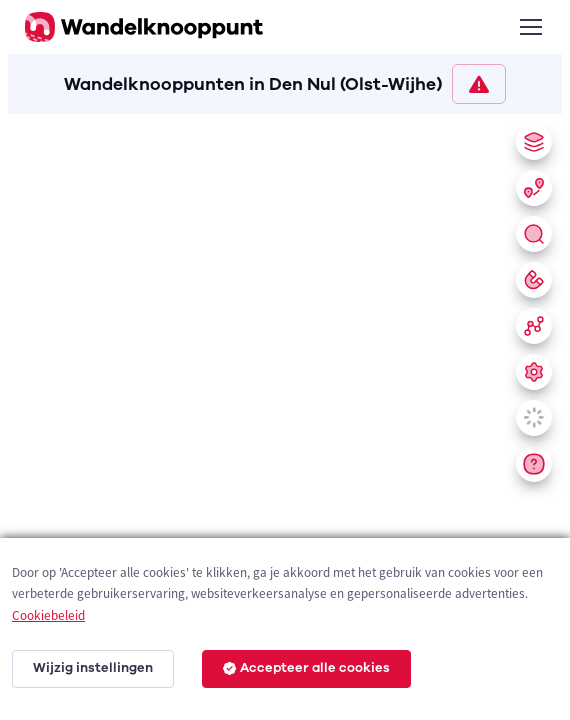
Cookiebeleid (48, 615)
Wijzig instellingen (93, 668)
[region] (285, 413)
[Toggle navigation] (530, 27)
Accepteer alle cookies (306, 668)
